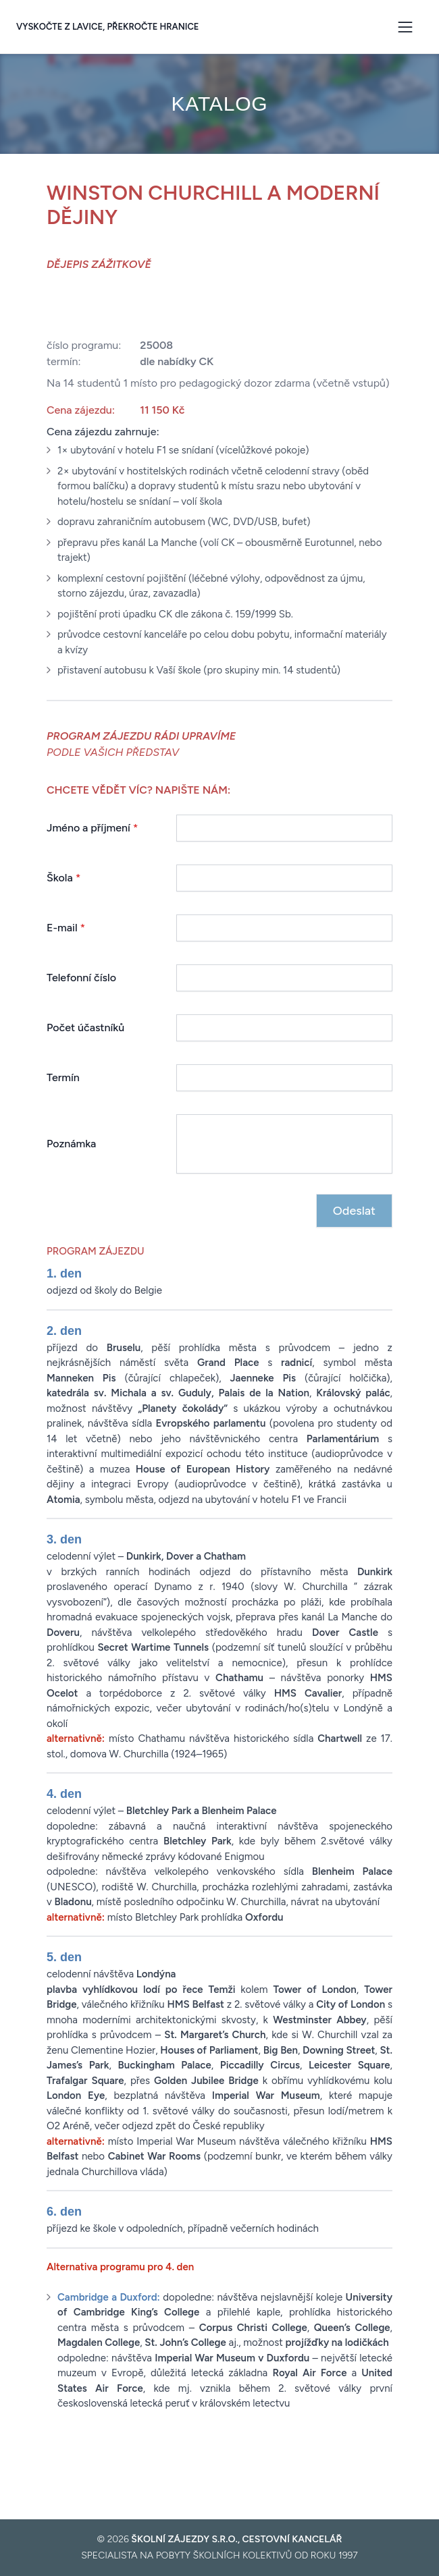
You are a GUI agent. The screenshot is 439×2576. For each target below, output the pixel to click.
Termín (63, 1077)
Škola (63, 877)
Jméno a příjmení (92, 827)
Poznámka (71, 1143)
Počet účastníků (85, 1027)
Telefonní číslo (81, 977)
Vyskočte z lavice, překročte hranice (107, 27)
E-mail (66, 927)
